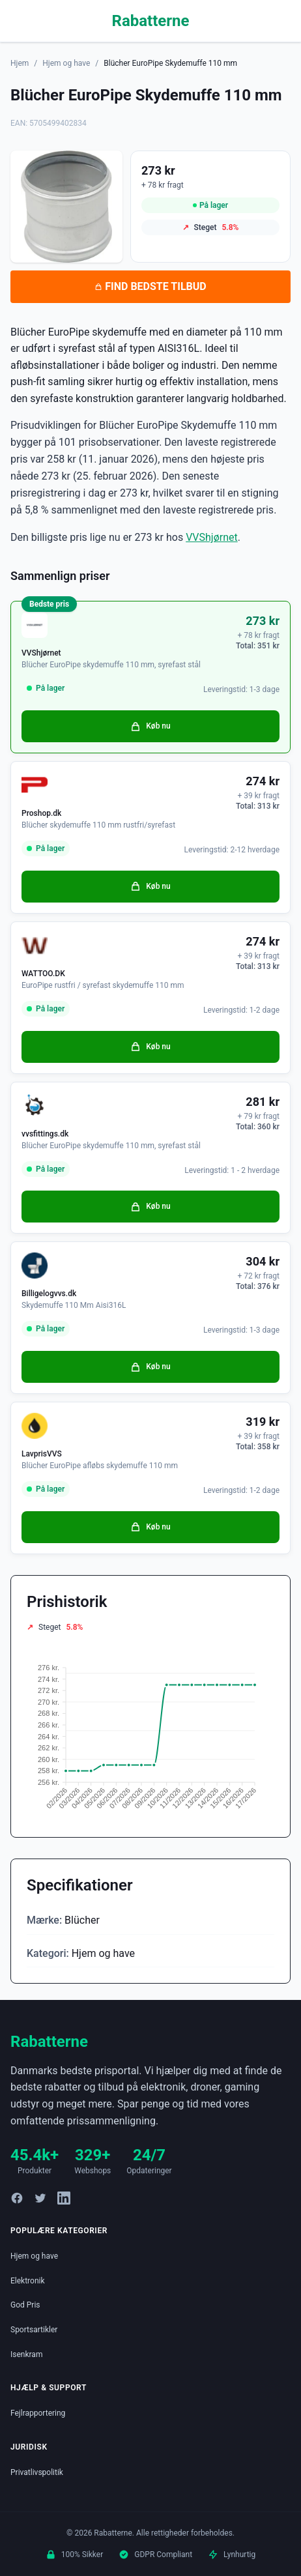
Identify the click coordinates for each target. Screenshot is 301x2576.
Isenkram (26, 2354)
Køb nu (150, 726)
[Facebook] (16, 2198)
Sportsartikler (33, 2329)
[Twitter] (40, 2198)
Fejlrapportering (37, 2413)
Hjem (19, 63)
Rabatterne (151, 21)
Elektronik (27, 2280)
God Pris (25, 2304)
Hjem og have (66, 63)
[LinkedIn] (63, 2198)
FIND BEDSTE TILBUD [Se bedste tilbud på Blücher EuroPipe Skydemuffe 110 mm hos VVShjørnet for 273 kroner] (150, 286)
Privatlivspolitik (36, 2472)
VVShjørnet (212, 537)
